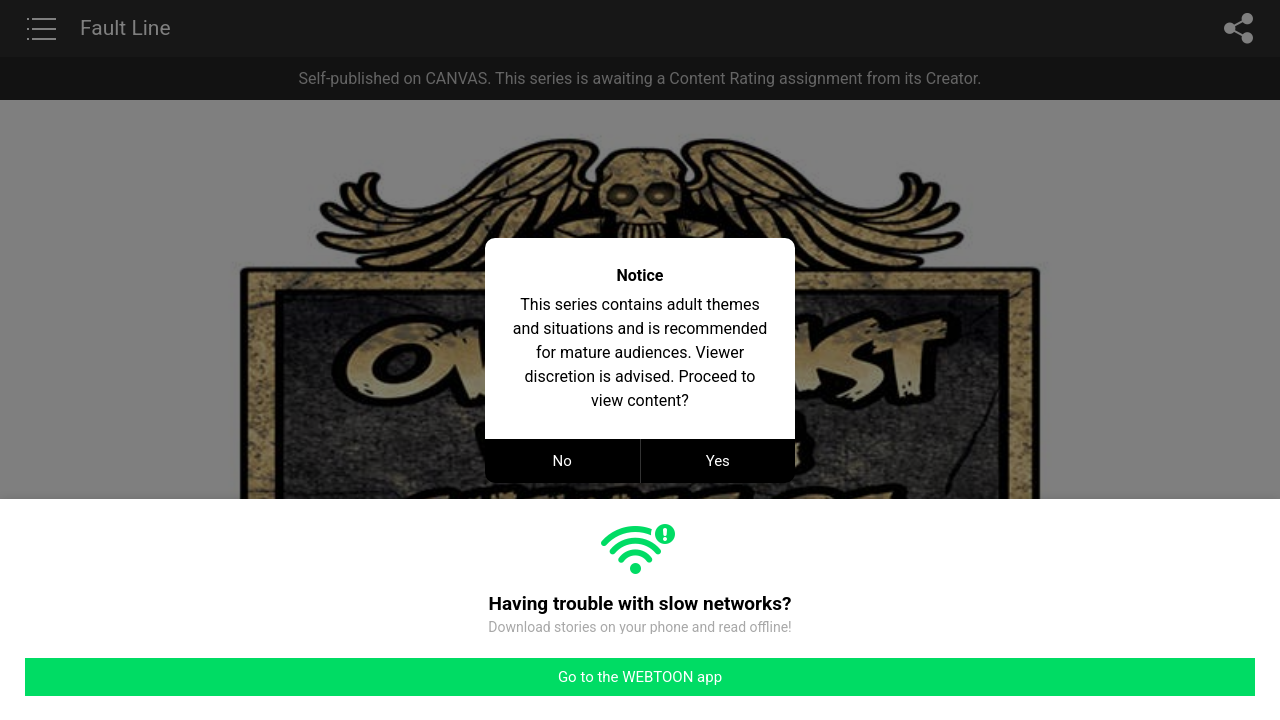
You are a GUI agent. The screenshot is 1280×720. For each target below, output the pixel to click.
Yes (718, 461)
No (562, 461)
